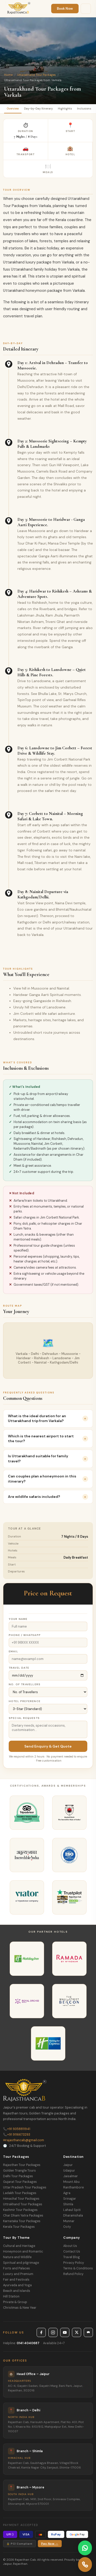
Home (8, 75)
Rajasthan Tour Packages (21, 2165)
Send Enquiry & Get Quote (48, 1746)
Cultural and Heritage (19, 2246)
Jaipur (68, 2165)
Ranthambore (73, 2187)
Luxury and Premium (18, 2274)
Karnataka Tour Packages (21, 2221)
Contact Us (71, 2251)
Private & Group (15, 2302)
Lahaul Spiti (72, 2210)
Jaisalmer (70, 2176)
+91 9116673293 (16, 2135)
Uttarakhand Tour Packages (36, 75)
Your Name (18, 1619)
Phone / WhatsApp (25, 1635)
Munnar (68, 2221)
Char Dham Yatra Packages (23, 2215)
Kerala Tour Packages (19, 2227)
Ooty (67, 2227)
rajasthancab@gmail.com (23, 2140)
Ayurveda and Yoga (17, 2285)
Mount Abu (71, 2182)
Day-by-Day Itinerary (38, 108)
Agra (66, 2193)
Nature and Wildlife (17, 2257)
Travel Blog (71, 2257)
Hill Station (11, 2296)
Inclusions (84, 108)
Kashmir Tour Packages (20, 2210)
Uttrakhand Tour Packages (22, 2204)
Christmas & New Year (19, 2308)
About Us (70, 2246)
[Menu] (86, 9)
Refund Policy (73, 2274)
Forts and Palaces (16, 2268)
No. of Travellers (24, 1684)
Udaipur (69, 2171)
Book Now (65, 8)
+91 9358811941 (16, 2129)
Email (13, 1651)
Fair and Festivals (16, 2280)
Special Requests (24, 1718)
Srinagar (69, 2199)
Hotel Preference (24, 1701)
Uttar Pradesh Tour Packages (24, 2187)
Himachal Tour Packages (21, 2199)
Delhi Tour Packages (18, 2176)
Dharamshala (73, 2215)
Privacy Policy (73, 2263)
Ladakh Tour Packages (19, 2193)
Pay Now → (49, 2544)
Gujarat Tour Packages (20, 2182)
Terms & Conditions (78, 2268)
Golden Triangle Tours (19, 2171)
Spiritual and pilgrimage (21, 2263)
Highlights (65, 108)
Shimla (68, 2204)
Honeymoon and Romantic (23, 2251)
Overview (13, 108)
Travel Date (19, 1667)
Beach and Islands (16, 2291)
